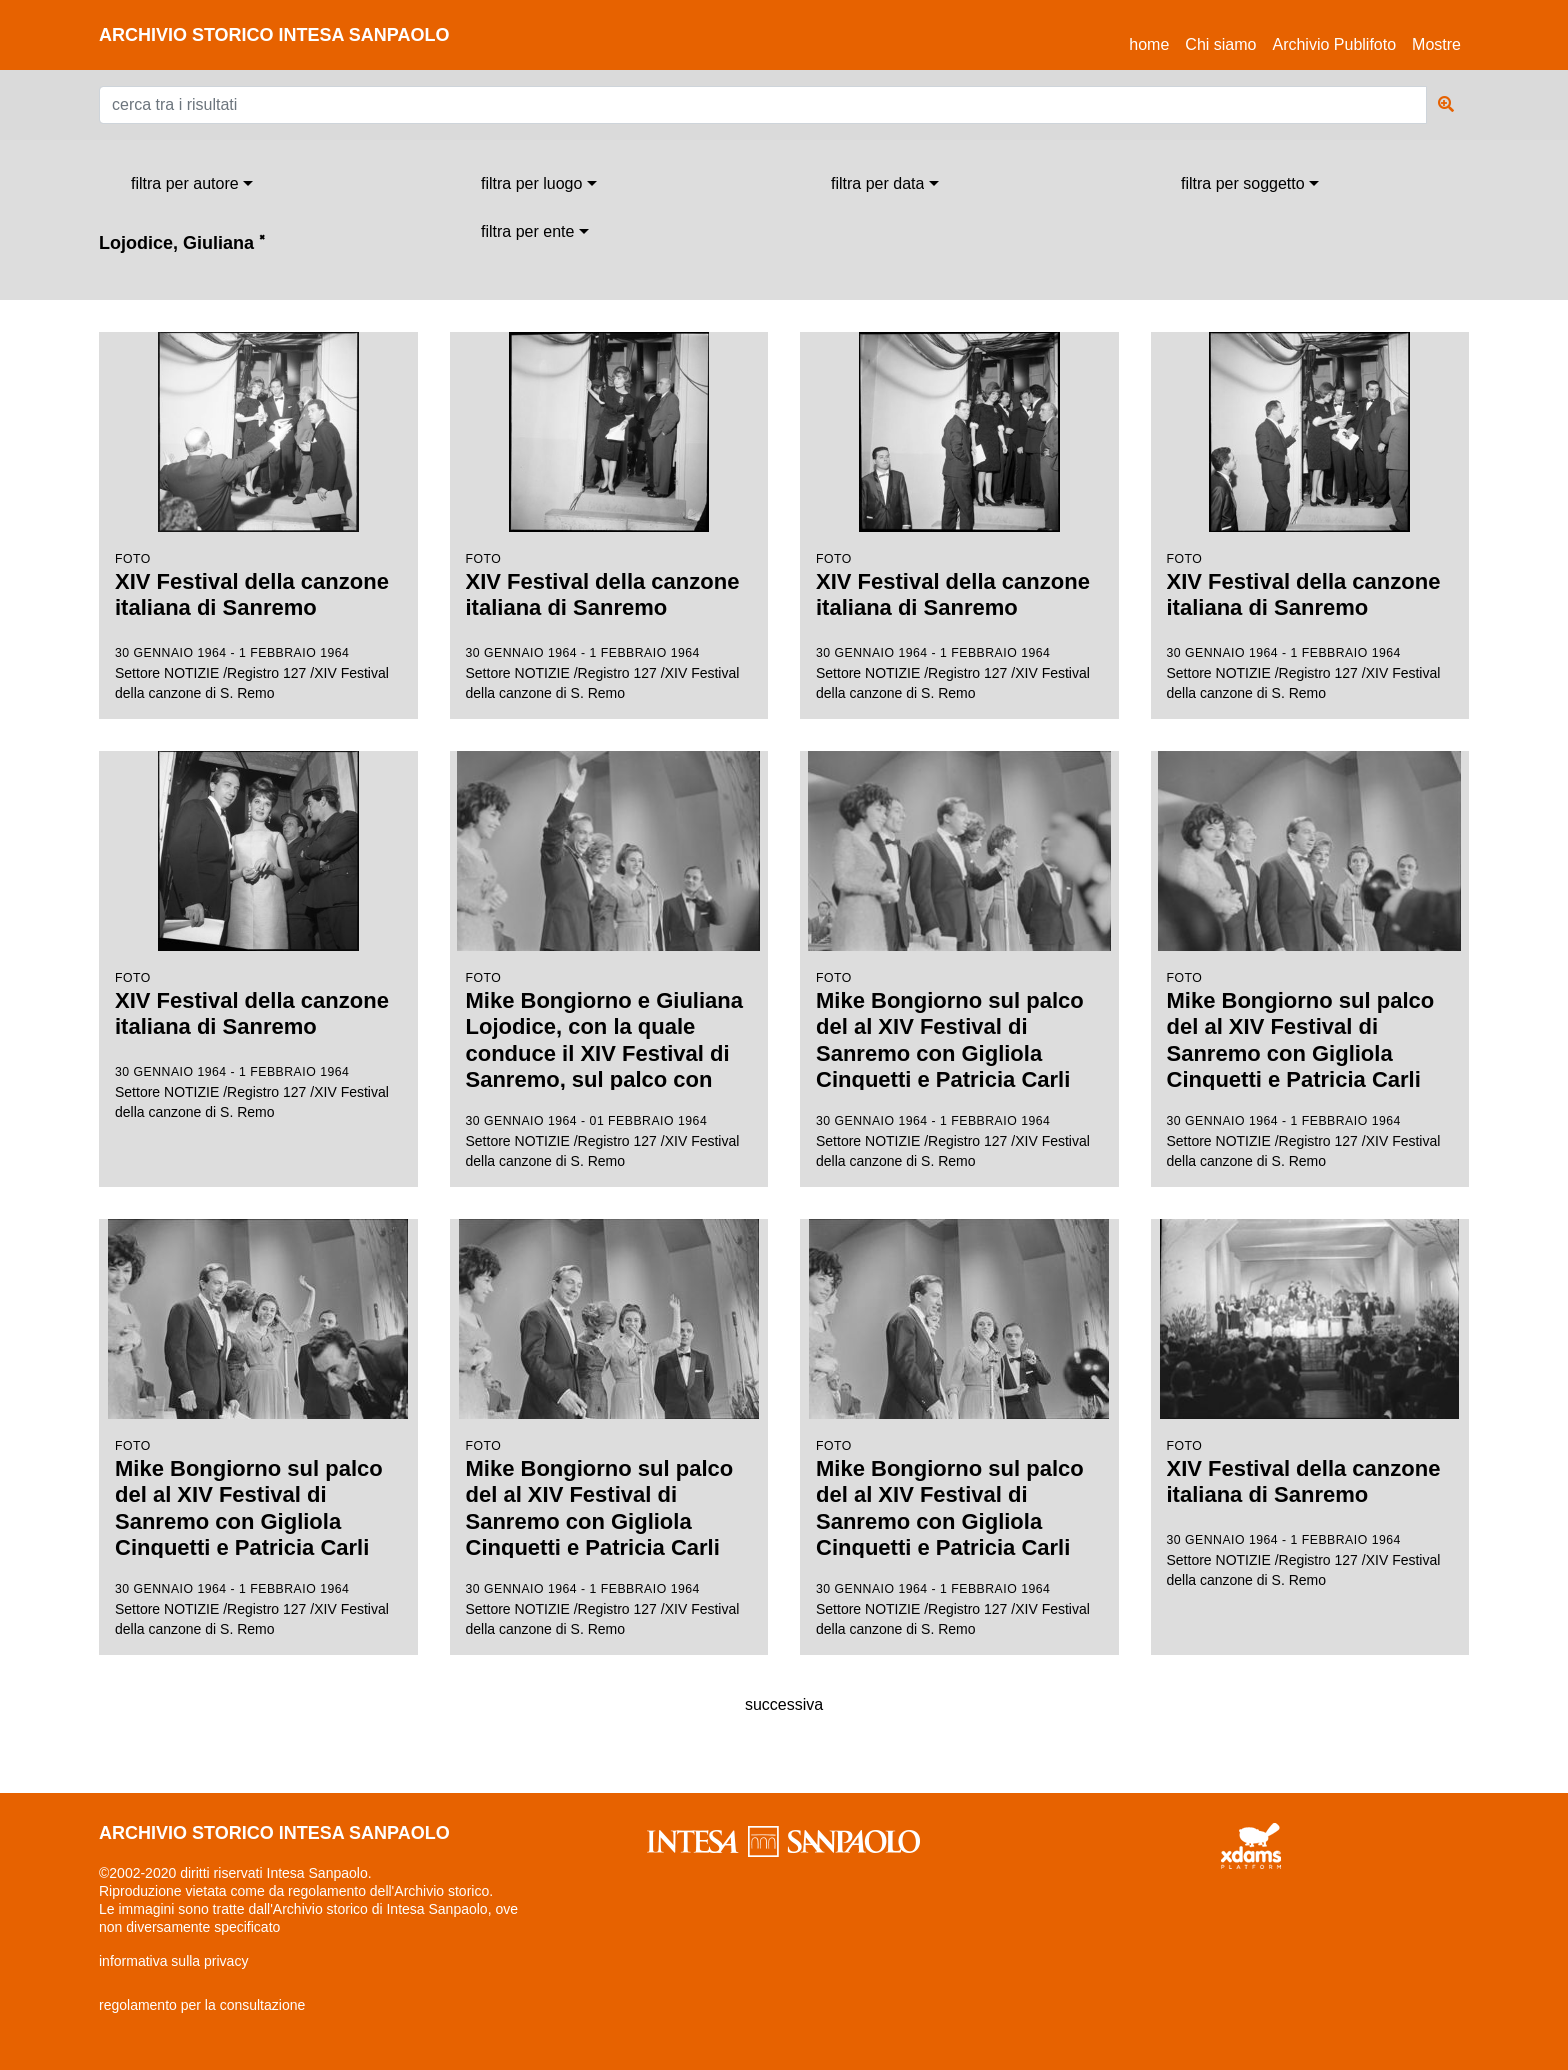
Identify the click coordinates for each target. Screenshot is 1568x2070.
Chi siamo (1220, 44)
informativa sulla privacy (173, 1961)
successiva (784, 1704)
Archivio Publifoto (1334, 44)
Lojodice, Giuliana (182, 243)
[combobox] (192, 184)
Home (1153, 41)
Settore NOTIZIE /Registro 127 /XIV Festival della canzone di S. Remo (258, 516)
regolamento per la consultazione (202, 2005)
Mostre (1436, 44)
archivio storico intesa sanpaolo (274, 35)
